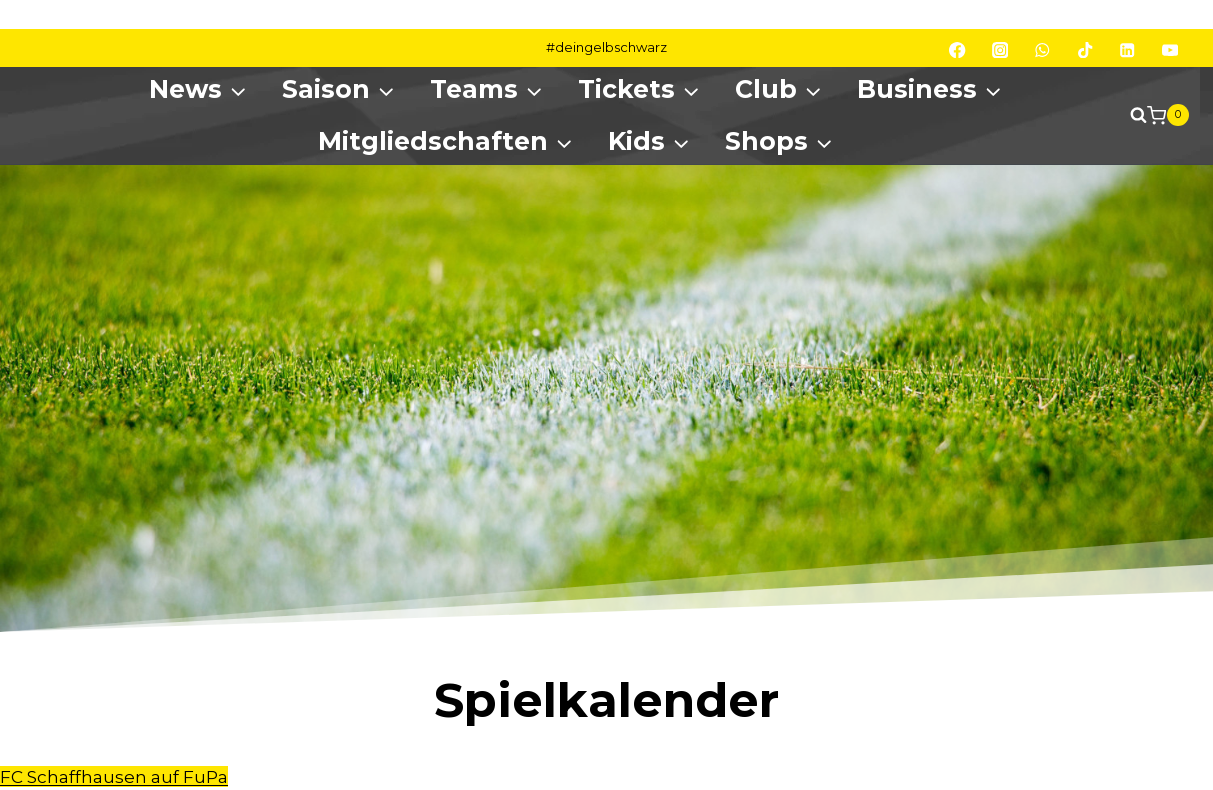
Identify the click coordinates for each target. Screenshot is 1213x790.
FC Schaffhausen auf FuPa (114, 776)
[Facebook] (957, 50)
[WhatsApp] (1042, 50)
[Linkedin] (1127, 50)
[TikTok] (1085, 50)
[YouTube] (1170, 50)
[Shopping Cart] (1168, 115)
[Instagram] (1000, 50)
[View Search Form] (1128, 115)
